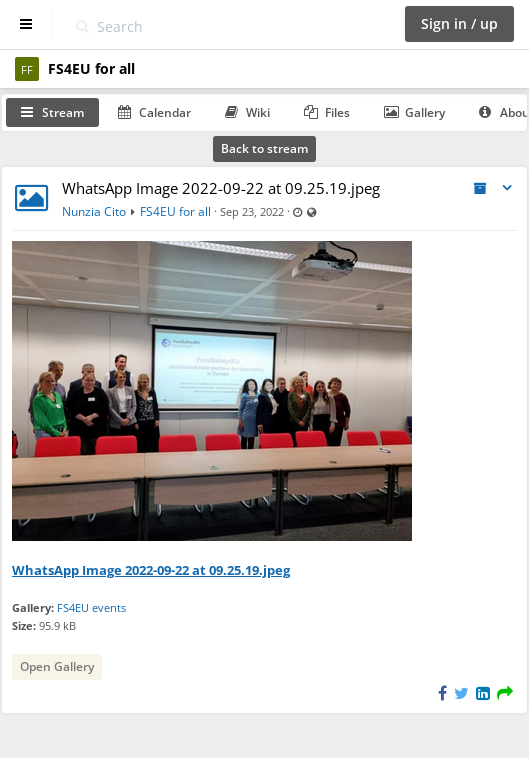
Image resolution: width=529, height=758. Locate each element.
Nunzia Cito (94, 211)
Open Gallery (57, 666)
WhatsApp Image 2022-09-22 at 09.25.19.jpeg (221, 188)
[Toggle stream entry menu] (507, 188)
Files (327, 112)
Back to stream (264, 148)
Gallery (414, 112)
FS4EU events (91, 607)
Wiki (247, 112)
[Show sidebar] (26, 24)
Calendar (154, 112)
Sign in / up (459, 23)
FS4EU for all (175, 211)
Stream (52, 112)
